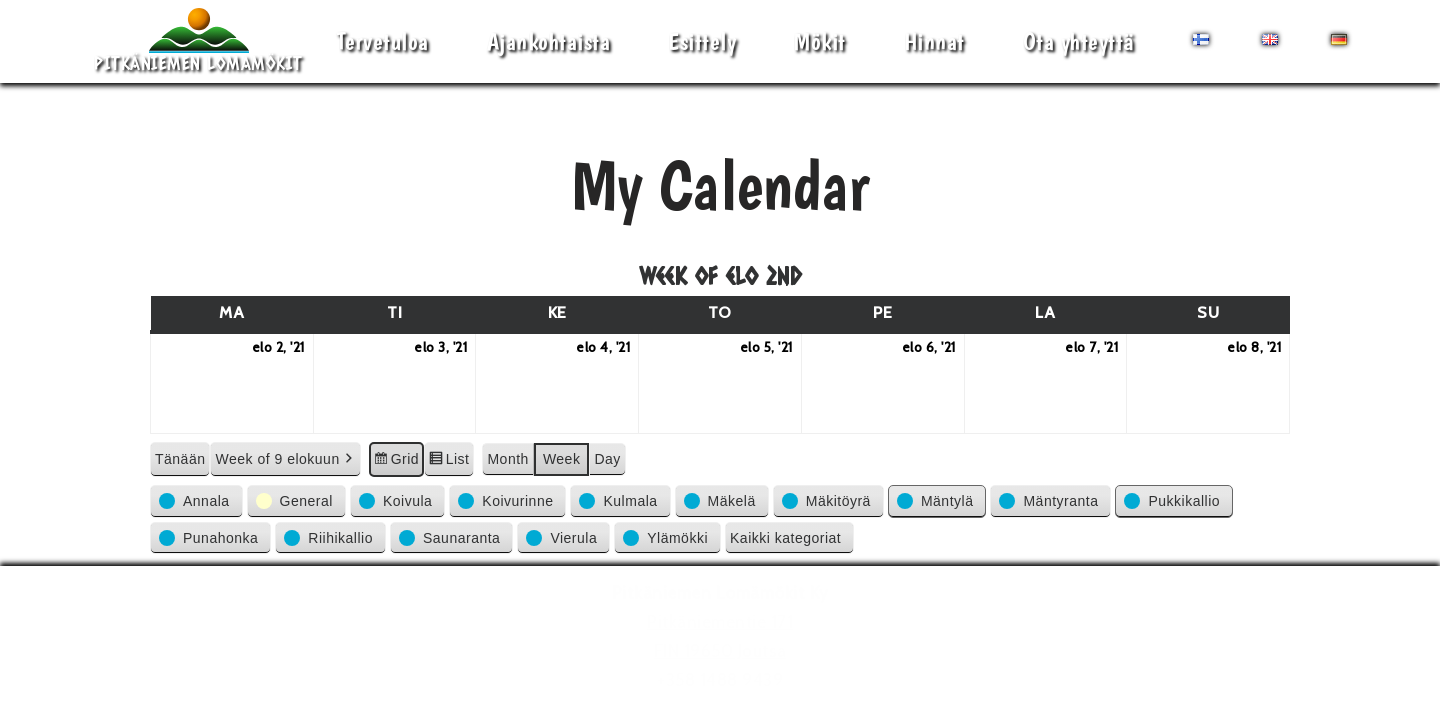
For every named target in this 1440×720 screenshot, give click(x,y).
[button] (196, 500)
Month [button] (507, 459)
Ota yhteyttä (1079, 41)
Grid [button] (396, 462)
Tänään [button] (180, 459)
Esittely (702, 41)
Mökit (820, 41)
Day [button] (607, 459)
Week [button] (562, 459)
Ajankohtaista (549, 41)
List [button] (448, 462)
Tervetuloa (383, 41)
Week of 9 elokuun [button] (285, 459)
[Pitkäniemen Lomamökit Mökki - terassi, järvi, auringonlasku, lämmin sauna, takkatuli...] (198, 41)
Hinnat (934, 41)
